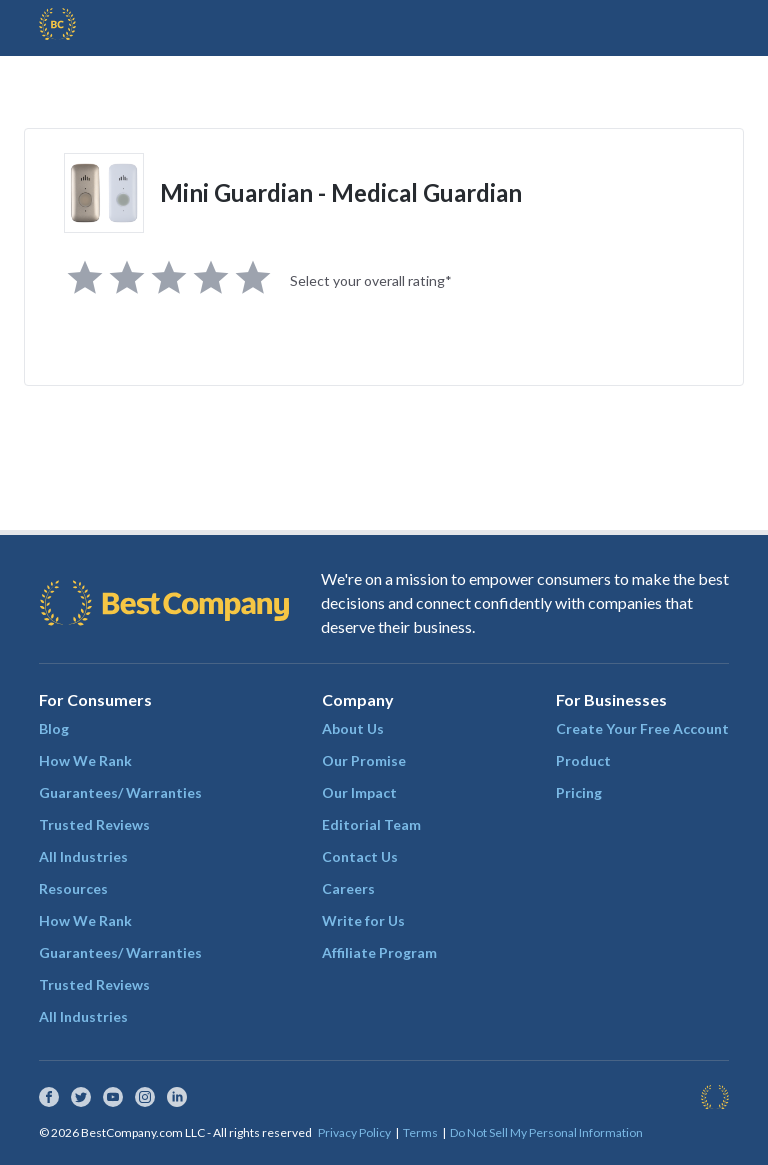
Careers (348, 888)
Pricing (579, 792)
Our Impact (359, 792)
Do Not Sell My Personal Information (546, 1132)
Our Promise (364, 760)
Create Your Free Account (642, 728)
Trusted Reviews (94, 824)
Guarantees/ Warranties (120, 792)
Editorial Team (371, 824)
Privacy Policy (354, 1132)
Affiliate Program (379, 952)
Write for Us (363, 920)
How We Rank (85, 760)
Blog (54, 728)
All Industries (83, 856)
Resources (73, 888)
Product (583, 760)
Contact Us (360, 856)
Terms (420, 1132)
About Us (353, 728)
